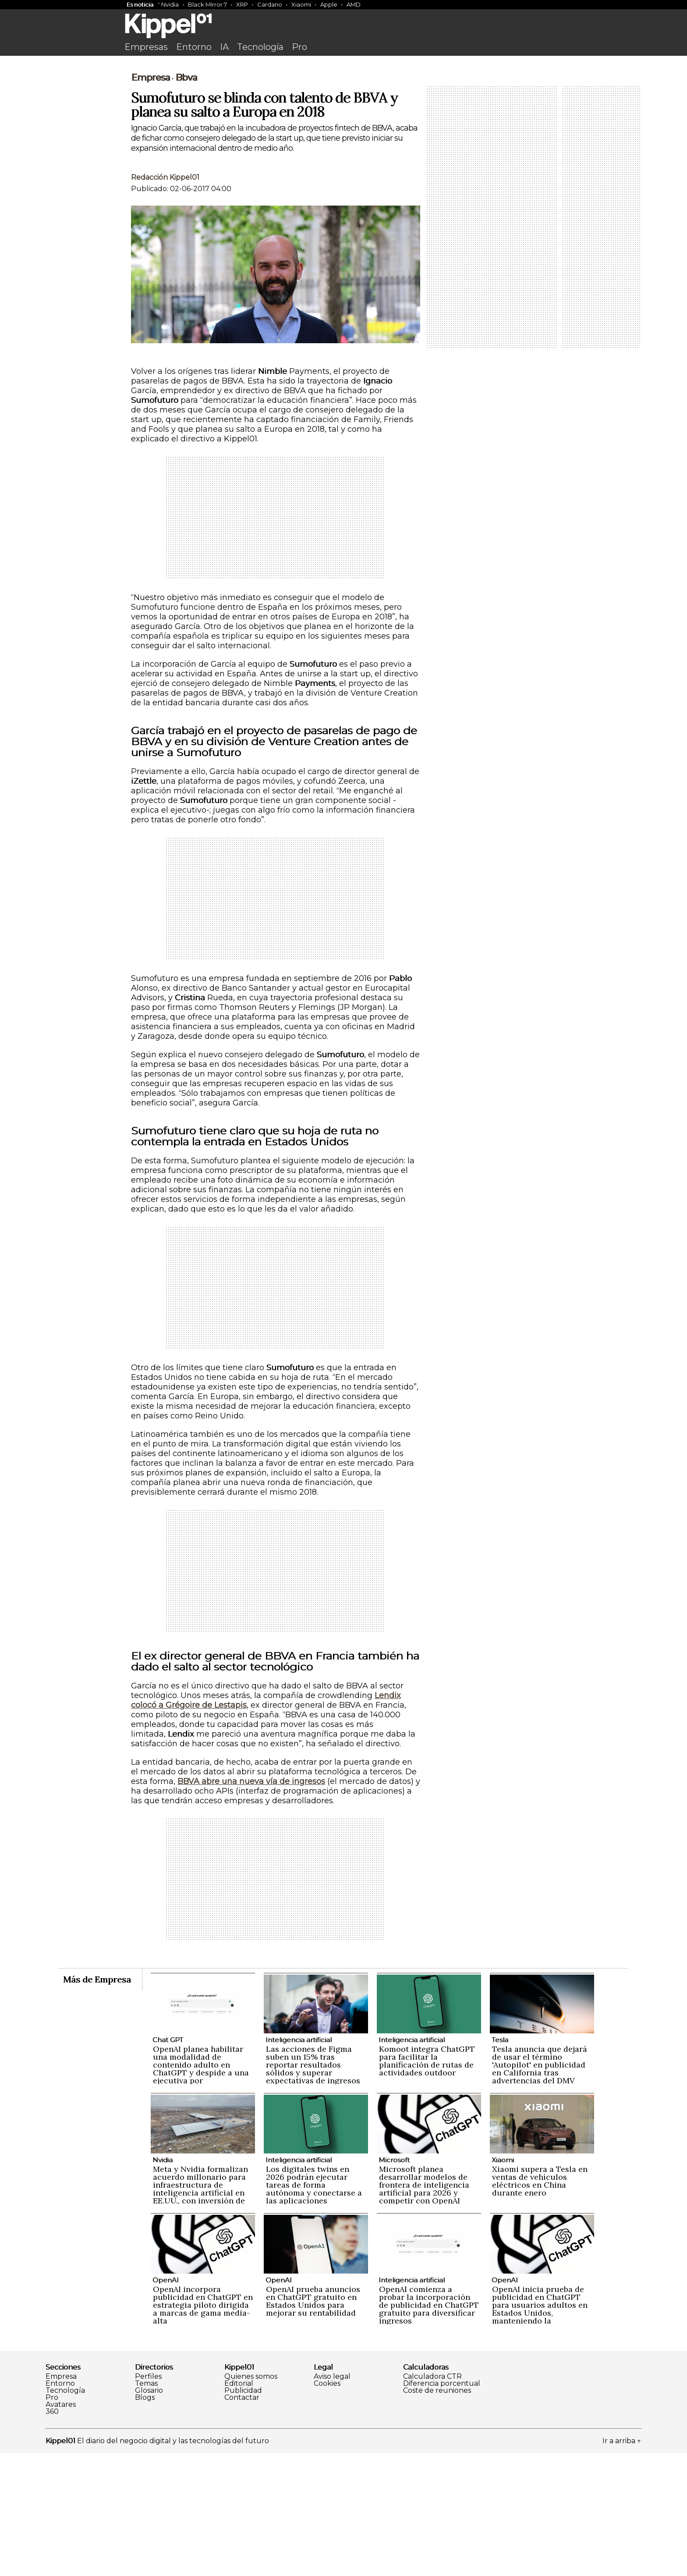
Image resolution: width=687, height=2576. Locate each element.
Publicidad (243, 2513)
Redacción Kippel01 (165, 300)
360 (52, 2534)
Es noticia (140, 4)
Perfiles (148, 2499)
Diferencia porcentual (441, 2506)
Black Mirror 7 (207, 4)
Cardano (269, 4)
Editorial (238, 2506)
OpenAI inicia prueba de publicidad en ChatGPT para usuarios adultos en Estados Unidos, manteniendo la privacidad (540, 2431)
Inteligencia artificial (299, 2162)
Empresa (150, 200)
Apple (328, 4)
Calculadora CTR (432, 2499)
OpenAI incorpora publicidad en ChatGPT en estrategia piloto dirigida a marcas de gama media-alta (203, 2427)
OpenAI (165, 2402)
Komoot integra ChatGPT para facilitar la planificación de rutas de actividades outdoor (427, 2183)
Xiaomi (301, 4)
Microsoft (394, 2282)
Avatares (61, 2527)
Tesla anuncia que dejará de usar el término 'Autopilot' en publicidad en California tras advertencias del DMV (539, 2187)
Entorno (194, 47)
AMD (354, 4)
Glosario (149, 2513)
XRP (242, 4)
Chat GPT (167, 2162)
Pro (299, 47)
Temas (146, 2506)
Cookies (327, 2506)
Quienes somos (250, 2499)
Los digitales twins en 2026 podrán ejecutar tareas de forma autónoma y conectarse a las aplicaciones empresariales (314, 2311)
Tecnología (260, 47)
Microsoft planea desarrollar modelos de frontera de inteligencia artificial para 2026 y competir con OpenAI (424, 2307)
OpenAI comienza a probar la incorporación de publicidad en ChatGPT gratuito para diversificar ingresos (429, 2427)
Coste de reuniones (437, 2513)
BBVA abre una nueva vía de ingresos (251, 1904)
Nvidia (170, 4)
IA (224, 47)
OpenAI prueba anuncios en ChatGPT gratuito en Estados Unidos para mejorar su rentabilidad (313, 2424)
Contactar (241, 2520)
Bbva (186, 200)
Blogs (145, 2520)
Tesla (500, 2162)
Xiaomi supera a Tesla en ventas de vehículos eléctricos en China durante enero (540, 2303)
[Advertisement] (343, 125)
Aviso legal (332, 2499)
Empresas (146, 47)
